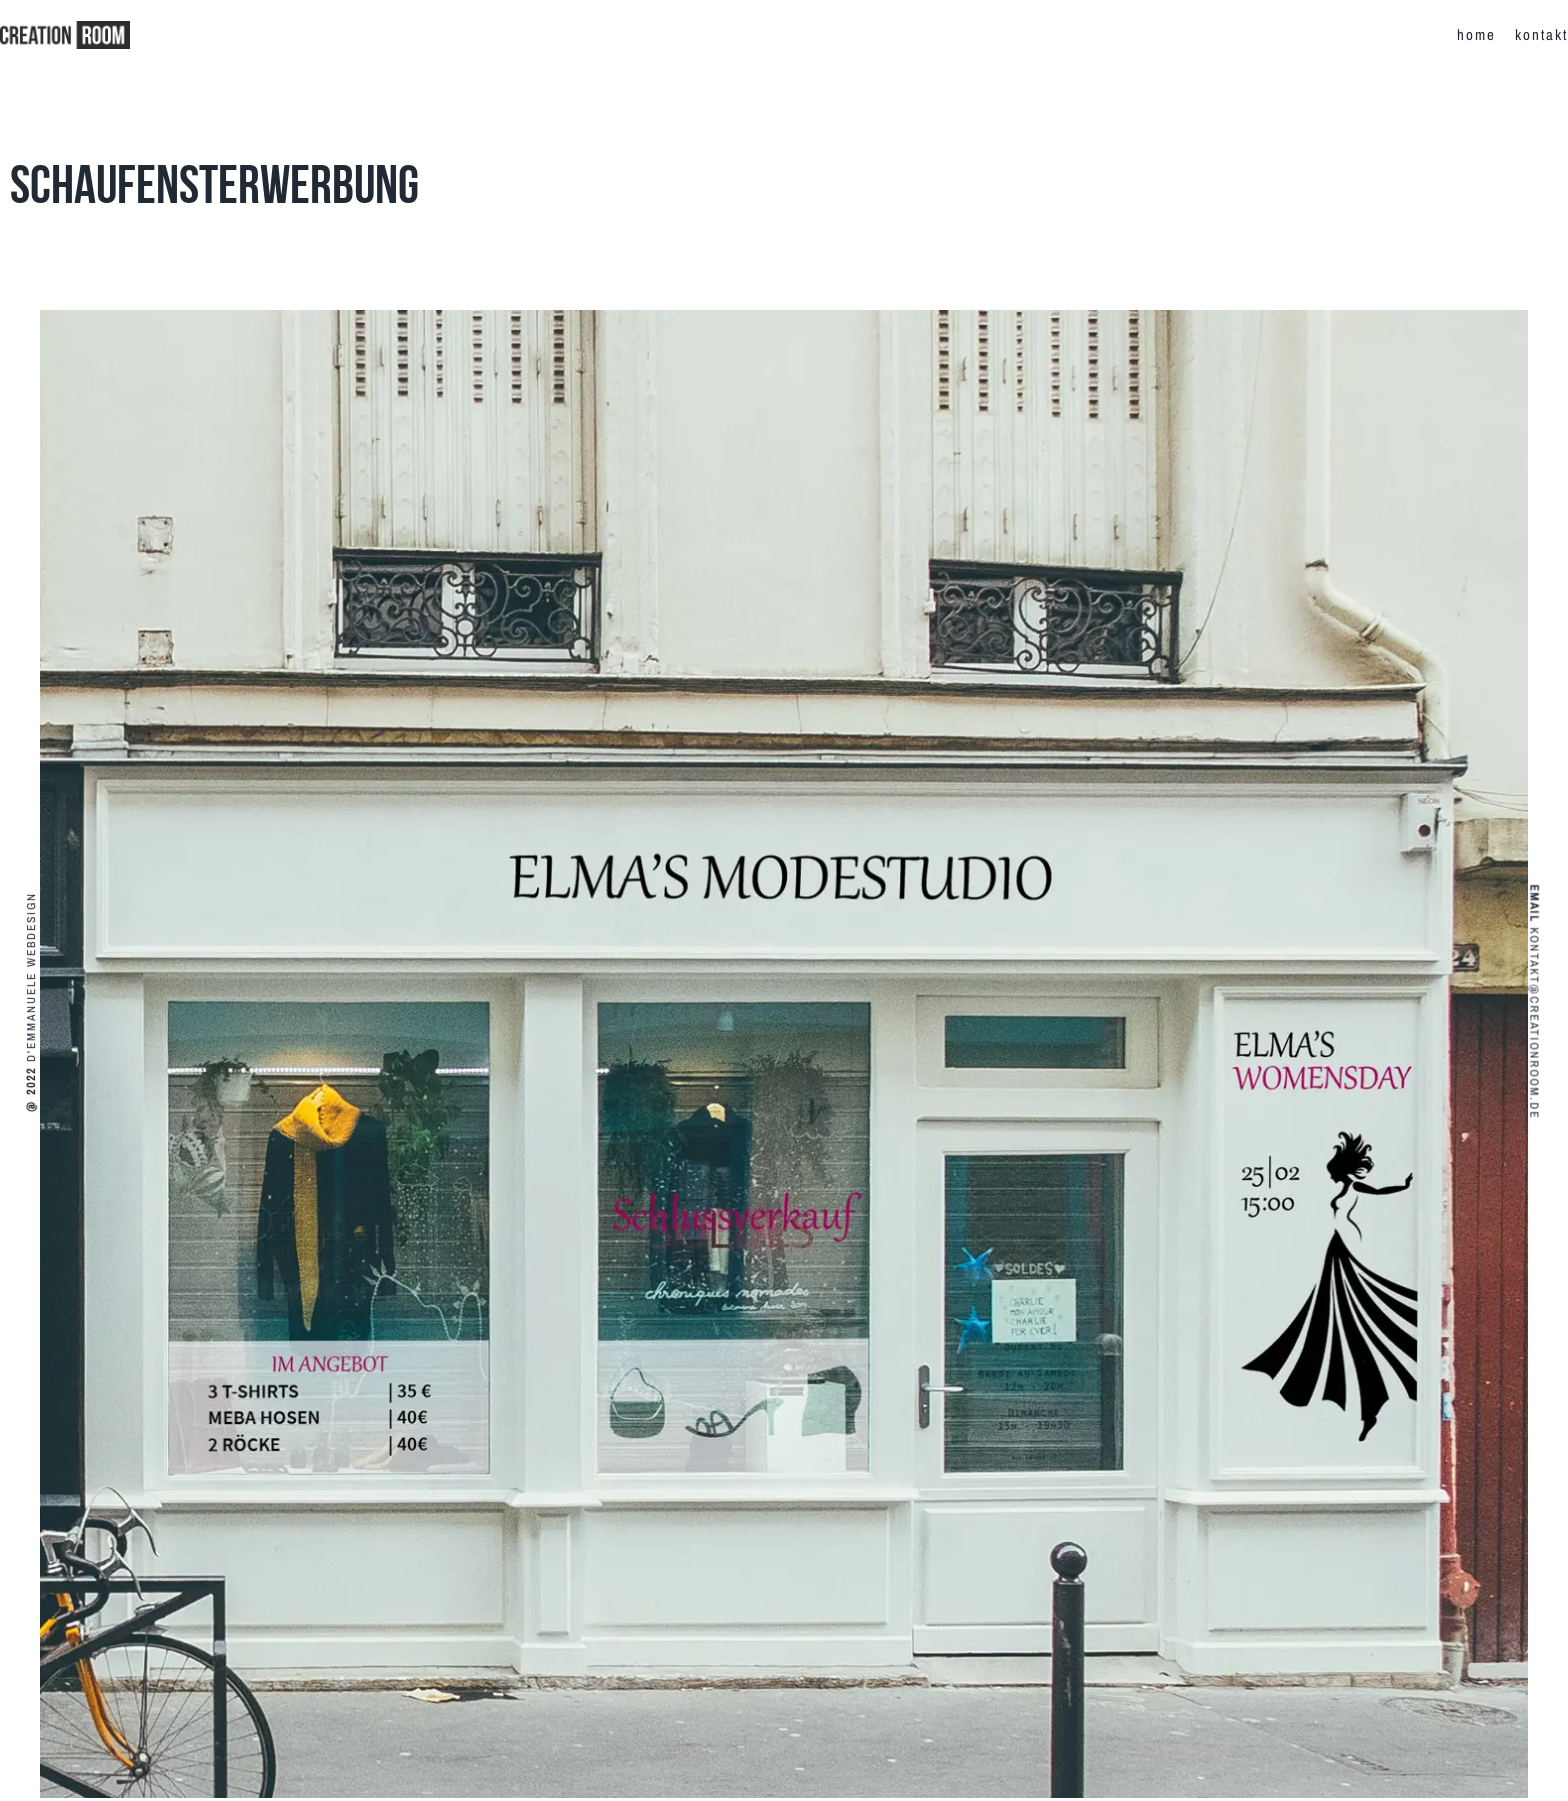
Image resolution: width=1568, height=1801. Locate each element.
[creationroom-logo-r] (65, 28)
